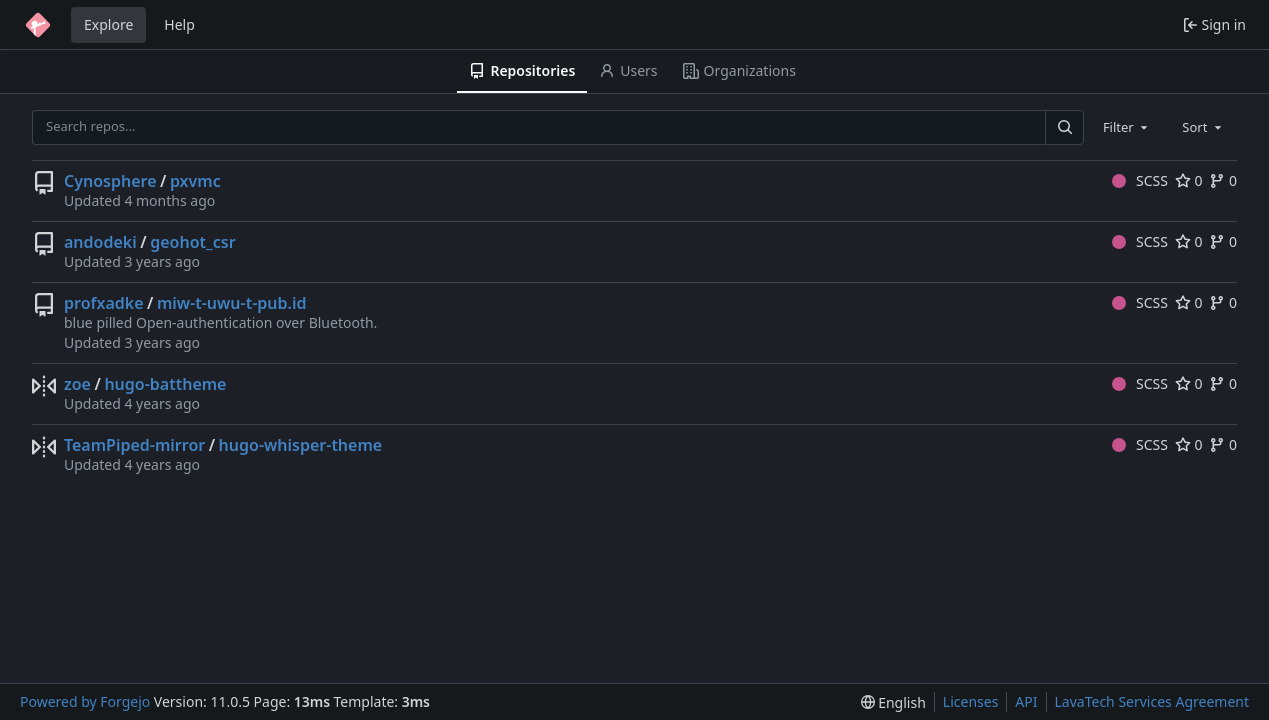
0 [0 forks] (1223, 180)
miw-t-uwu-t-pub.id (232, 303)
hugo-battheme (165, 384)
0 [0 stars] (1189, 180)
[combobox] (1127, 127)
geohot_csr (192, 242)
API (1026, 701)
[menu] (893, 702)
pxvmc (195, 181)
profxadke (104, 303)
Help (179, 24)
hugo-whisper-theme (301, 445)
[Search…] (1064, 127)
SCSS (1140, 180)
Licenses (971, 701)
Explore (108, 24)
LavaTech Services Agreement (1152, 701)
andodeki (100, 242)
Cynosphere (110, 181)
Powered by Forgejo (85, 701)
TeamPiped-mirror (134, 445)
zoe (77, 384)
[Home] (38, 25)
